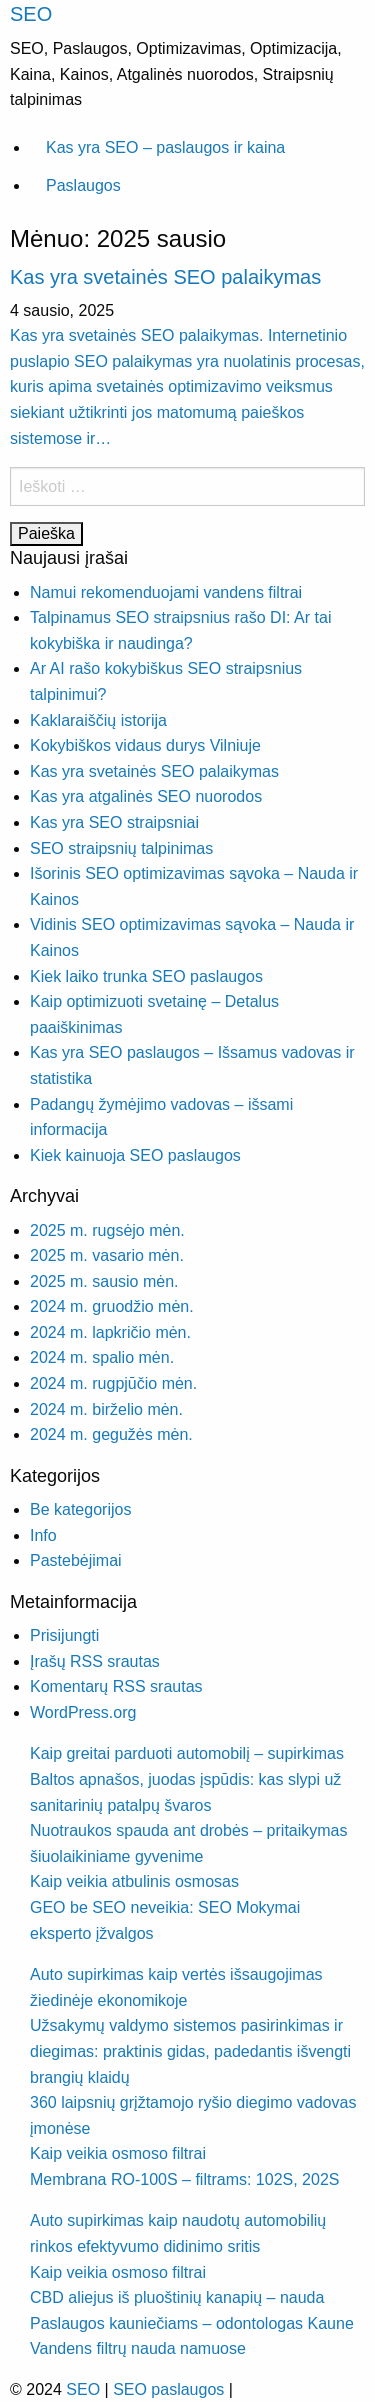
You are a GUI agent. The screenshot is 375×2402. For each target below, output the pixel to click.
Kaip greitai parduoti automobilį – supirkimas (187, 1753)
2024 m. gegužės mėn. (111, 1434)
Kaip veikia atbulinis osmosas (134, 1881)
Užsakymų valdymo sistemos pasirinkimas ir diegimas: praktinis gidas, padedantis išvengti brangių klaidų (190, 2051)
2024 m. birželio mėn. (106, 1409)
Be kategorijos (80, 1509)
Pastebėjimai (76, 1560)
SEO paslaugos (168, 2389)
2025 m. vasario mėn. (107, 1255)
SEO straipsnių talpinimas (121, 848)
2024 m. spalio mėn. (102, 1357)
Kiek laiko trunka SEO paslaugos (146, 976)
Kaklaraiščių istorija (98, 720)
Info (43, 1535)
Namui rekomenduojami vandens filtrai (166, 592)
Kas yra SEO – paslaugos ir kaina (165, 147)
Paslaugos (83, 185)
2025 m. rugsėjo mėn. (107, 1230)
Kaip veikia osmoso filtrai (118, 2153)
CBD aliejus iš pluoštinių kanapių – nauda (177, 2297)
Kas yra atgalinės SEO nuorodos (146, 796)
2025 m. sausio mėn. (104, 1281)
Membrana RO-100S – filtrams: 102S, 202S (184, 2179)
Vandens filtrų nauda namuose (138, 2348)
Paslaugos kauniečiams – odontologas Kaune (192, 2323)
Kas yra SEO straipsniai (114, 822)
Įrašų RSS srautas (95, 1661)
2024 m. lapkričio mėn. (110, 1332)
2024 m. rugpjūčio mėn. (113, 1383)
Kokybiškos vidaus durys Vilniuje (145, 745)
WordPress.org (83, 1712)
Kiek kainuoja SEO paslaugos (135, 1155)
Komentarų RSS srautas (116, 1686)
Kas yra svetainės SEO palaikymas (165, 277)
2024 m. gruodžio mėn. (112, 1306)
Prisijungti (64, 1635)
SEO (31, 14)
